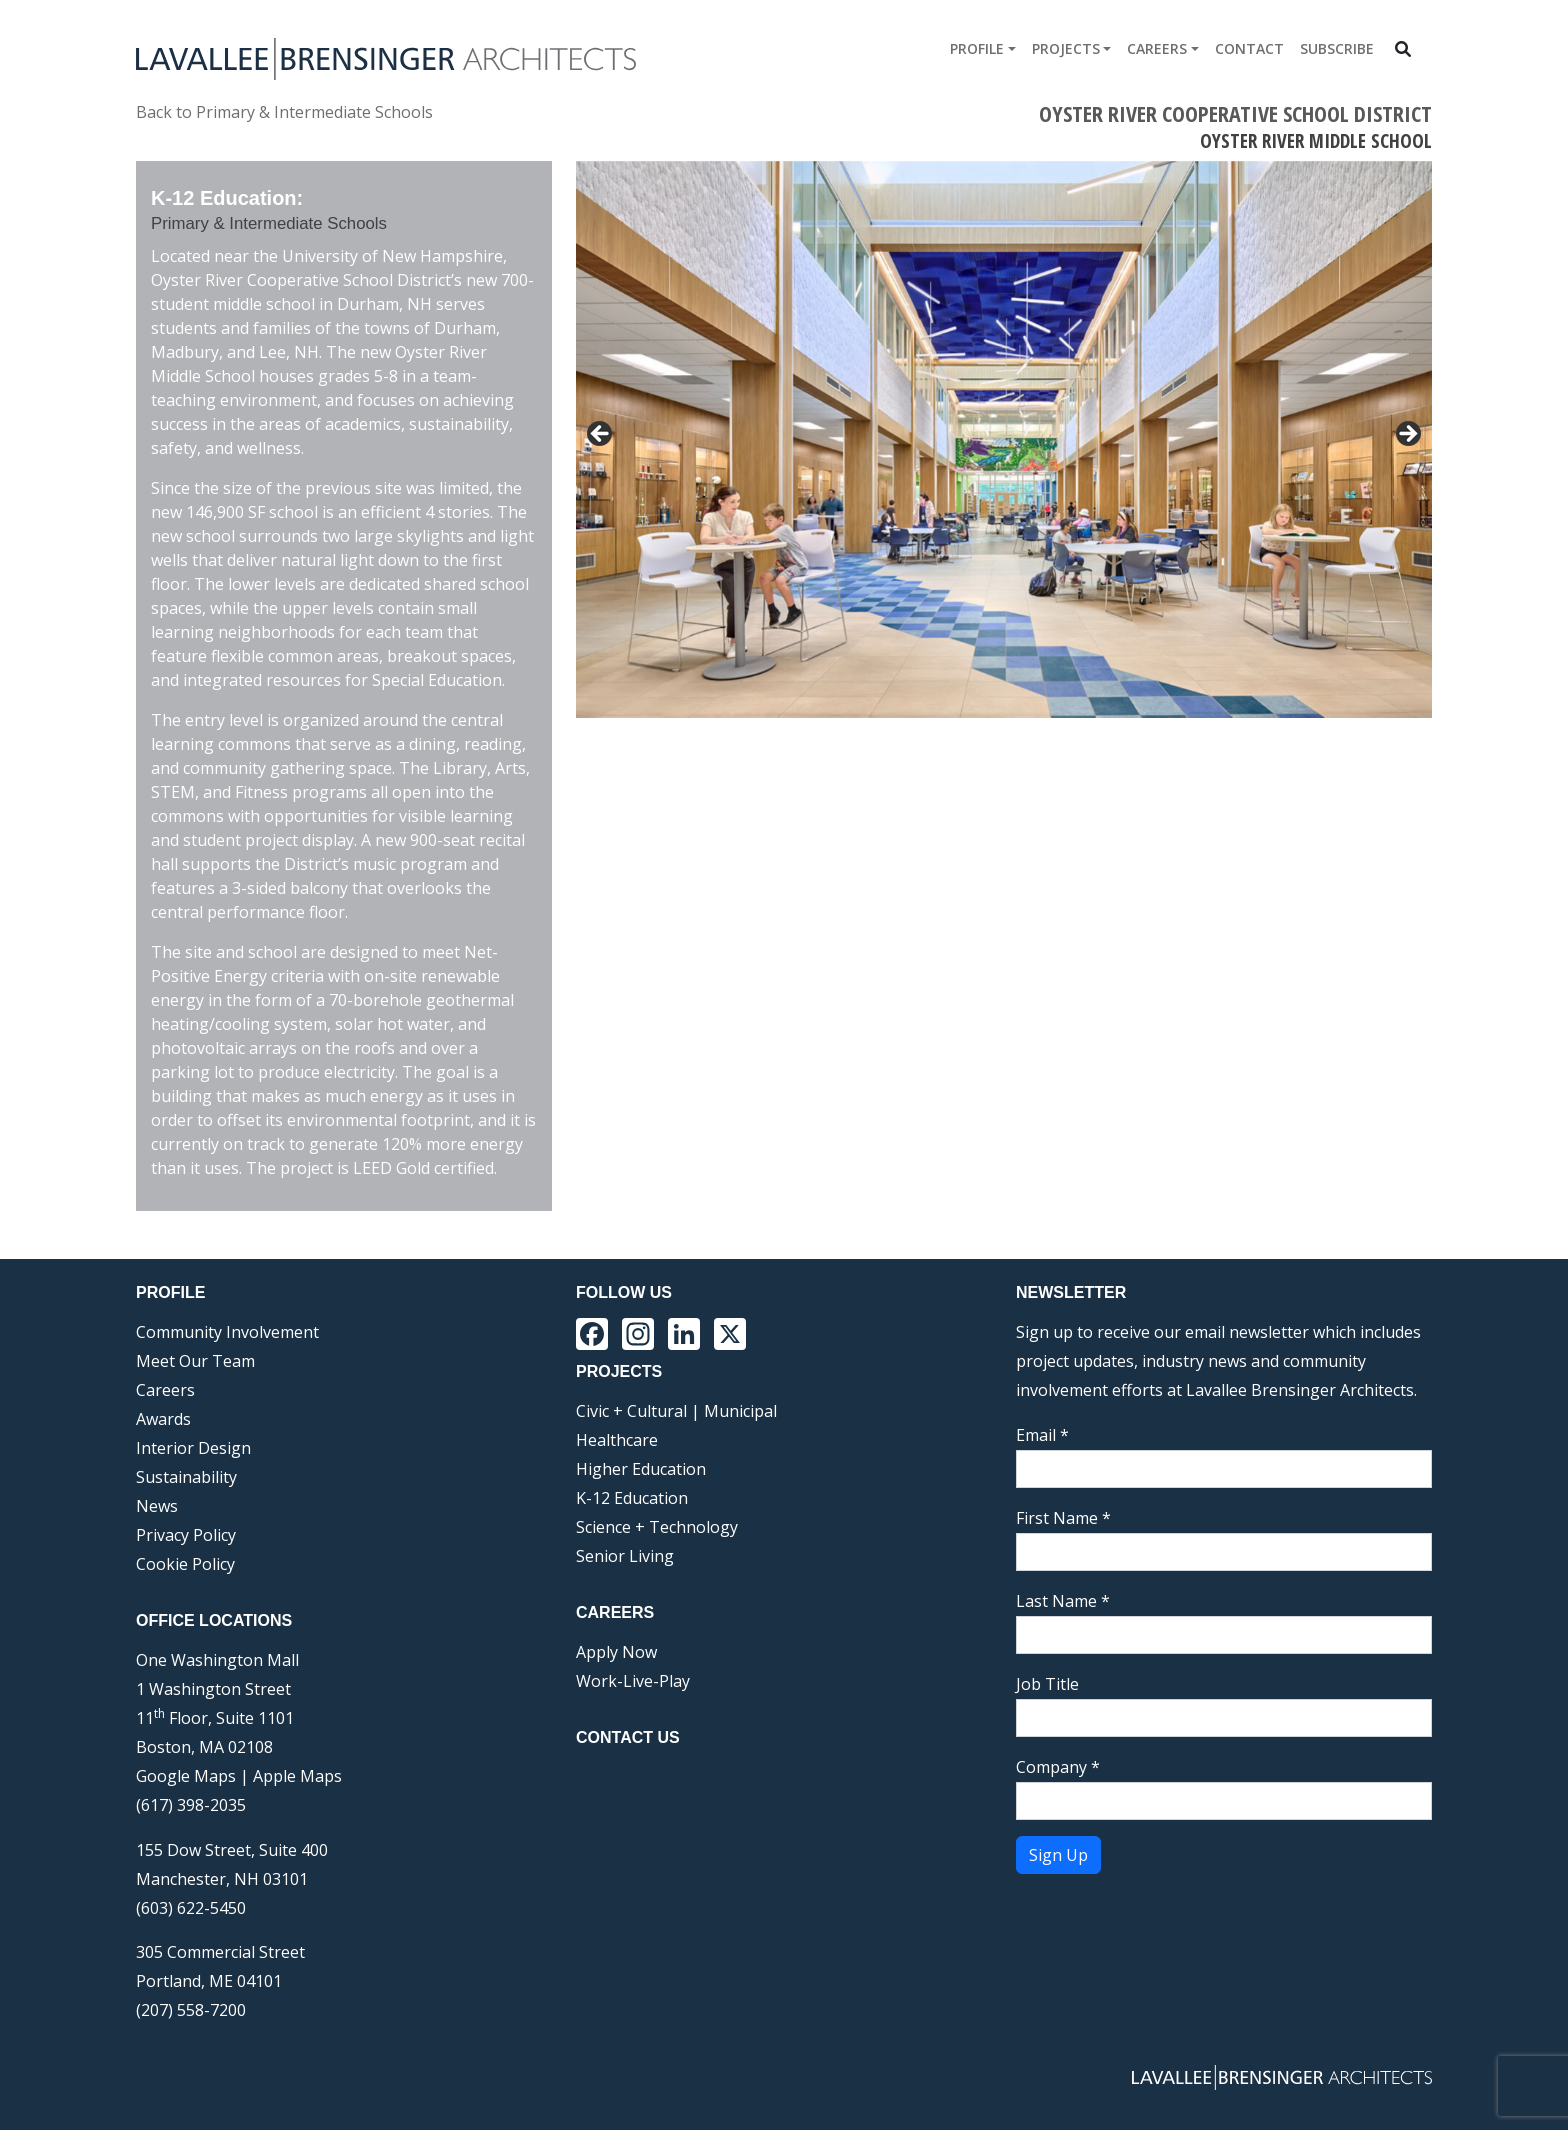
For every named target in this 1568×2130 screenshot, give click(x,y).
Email (1042, 1435)
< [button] (601, 435)
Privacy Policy (186, 1535)
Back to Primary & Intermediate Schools (284, 112)
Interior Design (193, 1448)
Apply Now (616, 1652)
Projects (1066, 48)
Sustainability (186, 1477)
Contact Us (628, 1737)
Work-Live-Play (633, 1681)
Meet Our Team (195, 1361)
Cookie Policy (185, 1564)
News (157, 1506)
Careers (1157, 48)
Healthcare (617, 1440)
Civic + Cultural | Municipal (676, 1411)
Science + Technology (657, 1527)
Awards (163, 1419)
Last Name (1063, 1601)
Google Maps (186, 1776)
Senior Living (625, 1556)
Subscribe (1337, 48)
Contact (1249, 48)
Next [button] (1407, 773)
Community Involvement (227, 1332)
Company (1058, 1767)
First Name (1063, 1518)
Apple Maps (297, 1776)
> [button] (1407, 435)
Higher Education (641, 1469)
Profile (977, 48)
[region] (1004, 494)
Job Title (1047, 1684)
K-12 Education (632, 1498)
